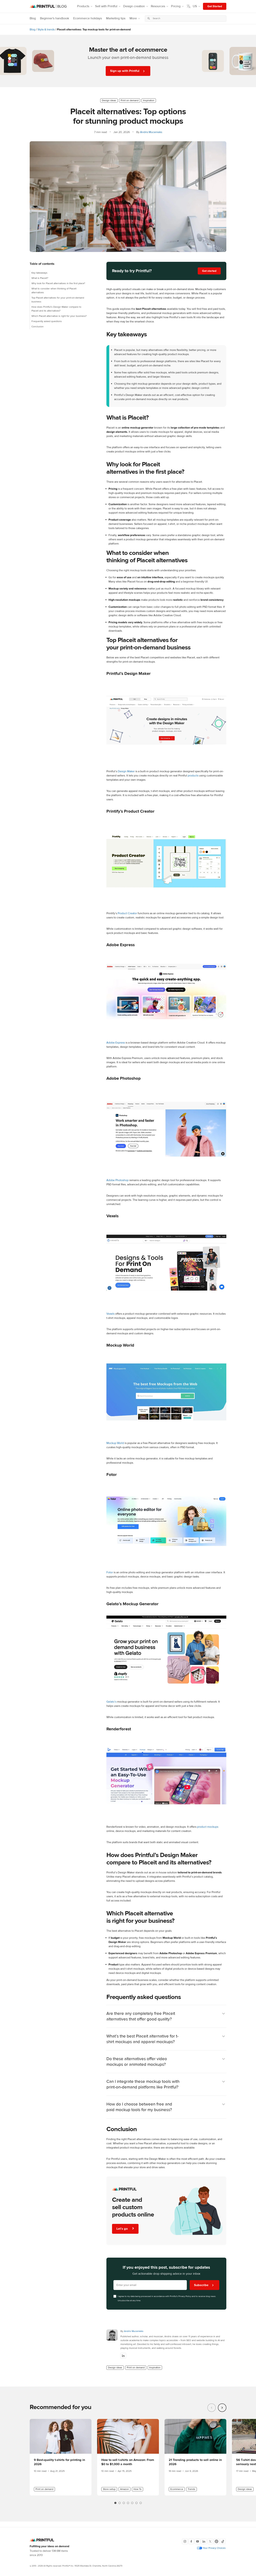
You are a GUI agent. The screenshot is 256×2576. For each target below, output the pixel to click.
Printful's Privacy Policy (180, 2296)
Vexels (110, 1313)
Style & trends (46, 29)
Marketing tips (115, 18)
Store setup (109, 2489)
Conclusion (37, 326)
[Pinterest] (216, 2541)
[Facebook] (191, 2541)
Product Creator (127, 913)
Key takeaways (39, 272)
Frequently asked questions (46, 321)
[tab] (115, 2503)
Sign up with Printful (128, 71)
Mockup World (115, 1443)
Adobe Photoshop (117, 1180)
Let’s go (125, 2228)
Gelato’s (111, 1701)
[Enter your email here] (150, 2285)
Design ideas (245, 2489)
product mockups (207, 1827)
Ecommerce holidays (87, 18)
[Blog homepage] (48, 6)
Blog (33, 18)
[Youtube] (197, 2541)
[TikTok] (223, 2541)
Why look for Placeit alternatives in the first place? (58, 283)
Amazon (124, 2489)
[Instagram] (185, 2541)
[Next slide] (222, 2407)
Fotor (109, 1572)
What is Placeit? (39, 278)
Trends (191, 2489)
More (135, 18)
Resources (160, 6)
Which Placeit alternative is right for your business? (59, 316)
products (193, 775)
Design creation (136, 6)
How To (137, 2489)
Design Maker (126, 771)
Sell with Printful (108, 6)
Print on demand (44, 2489)
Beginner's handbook (54, 18)
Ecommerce (176, 2489)
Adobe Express (115, 1042)
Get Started (214, 6)
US (193, 6)
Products (85, 6)
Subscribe (204, 2285)
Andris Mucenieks (151, 132)
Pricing (177, 6)
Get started (209, 271)
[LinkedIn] (204, 2541)
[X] (210, 2541)
